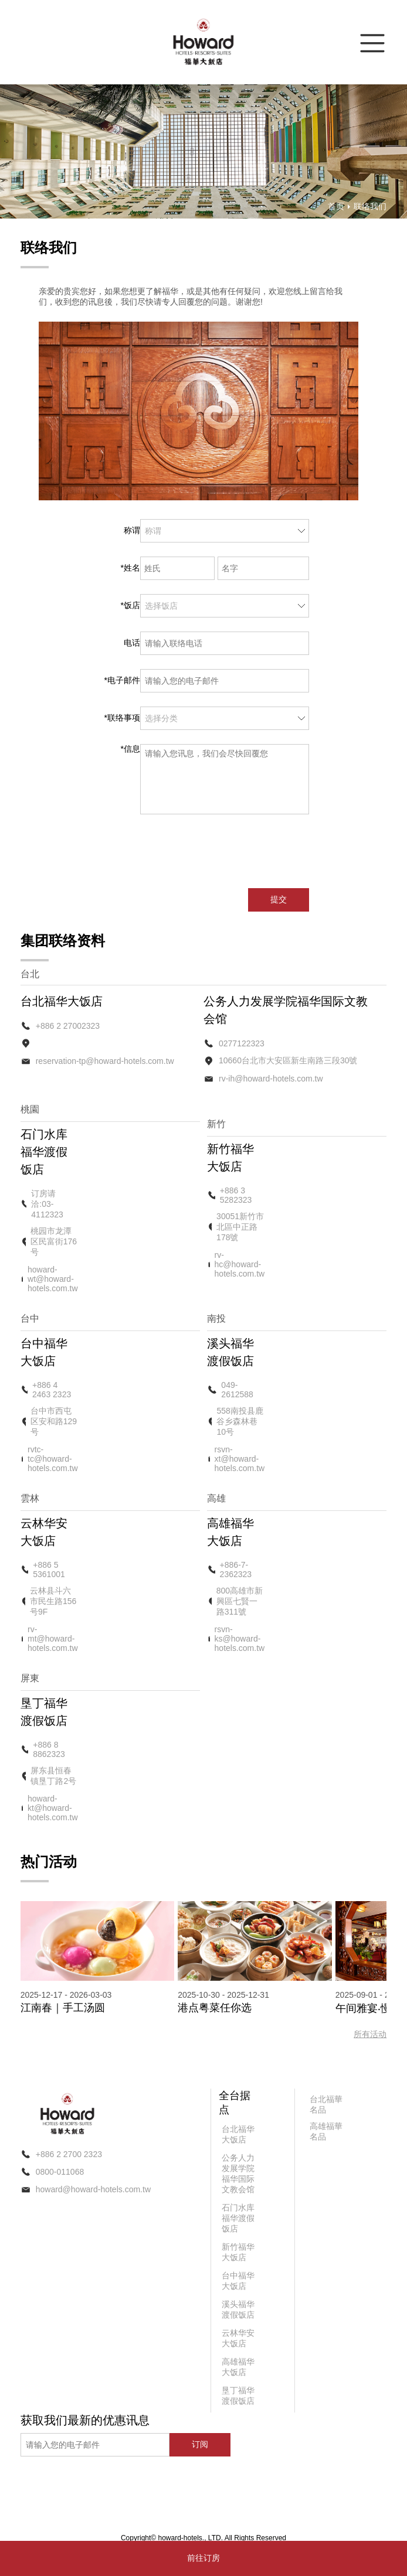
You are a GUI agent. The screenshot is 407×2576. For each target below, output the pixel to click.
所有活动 (370, 2034)
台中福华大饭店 (238, 2281)
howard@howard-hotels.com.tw (93, 2189)
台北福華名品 (326, 2104)
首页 (336, 206)
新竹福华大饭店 (238, 2252)
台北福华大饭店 (238, 2134)
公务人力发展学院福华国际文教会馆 (238, 2173)
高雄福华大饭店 (238, 2367)
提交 (278, 899)
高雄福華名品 (326, 2131)
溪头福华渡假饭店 (238, 2309)
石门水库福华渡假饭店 (238, 2218)
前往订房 (203, 2558)
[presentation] (232, 851)
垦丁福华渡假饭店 (238, 2396)
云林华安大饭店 (238, 2338)
